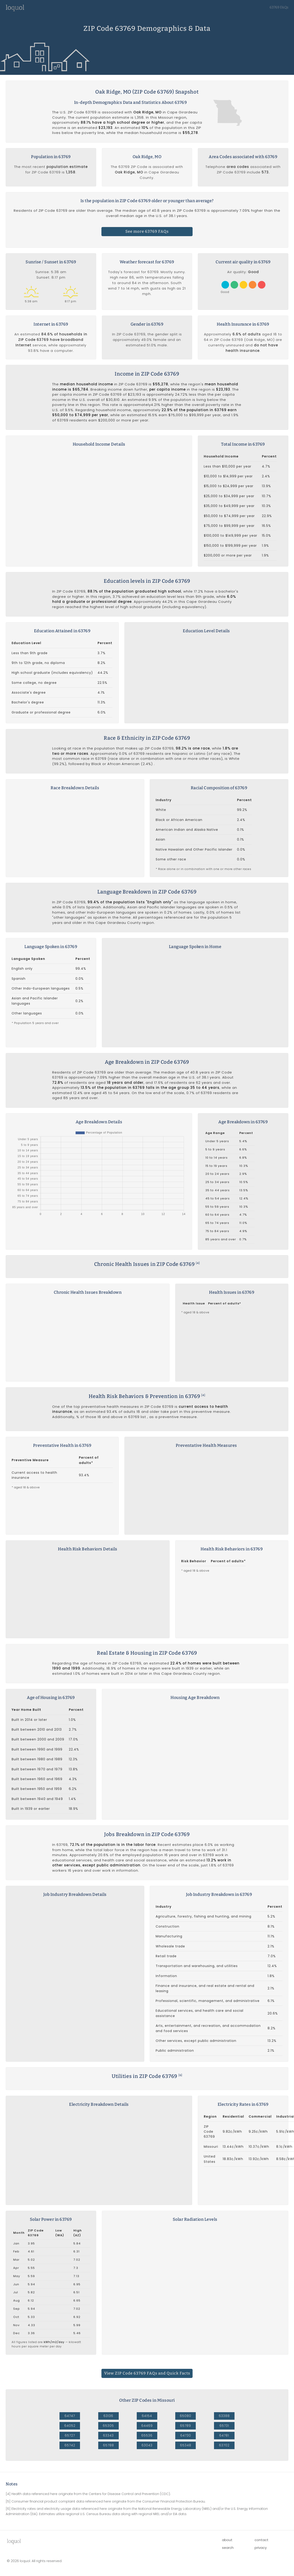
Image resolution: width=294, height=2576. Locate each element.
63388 (224, 2412)
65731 (224, 2421)
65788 (108, 2441)
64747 (69, 2412)
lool (14, 2537)
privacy (261, 2543)
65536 (146, 2431)
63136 (108, 2412)
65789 (185, 2421)
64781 (224, 2431)
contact (261, 2536)
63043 (147, 2441)
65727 (70, 2431)
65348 (185, 2441)
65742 (69, 2441)
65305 (108, 2421)
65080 (185, 2412)
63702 (224, 2441)
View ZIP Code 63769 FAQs (147, 2369)
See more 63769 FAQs (147, 231)
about (227, 2536)
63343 (108, 2431)
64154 (147, 2412)
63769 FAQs (279, 7)
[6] (180, 2072)
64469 (147, 2421)
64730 (185, 2431)
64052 (69, 2421)
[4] (198, 1262)
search (228, 2543)
